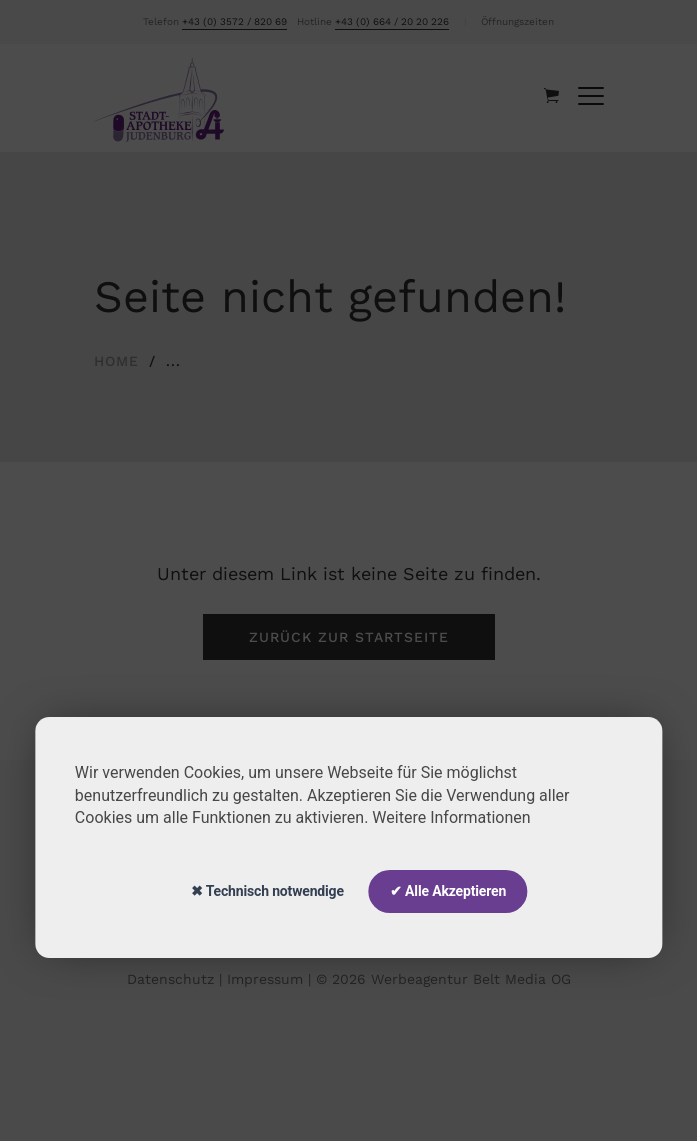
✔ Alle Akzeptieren (448, 891)
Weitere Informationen (451, 817)
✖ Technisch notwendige (267, 891)
